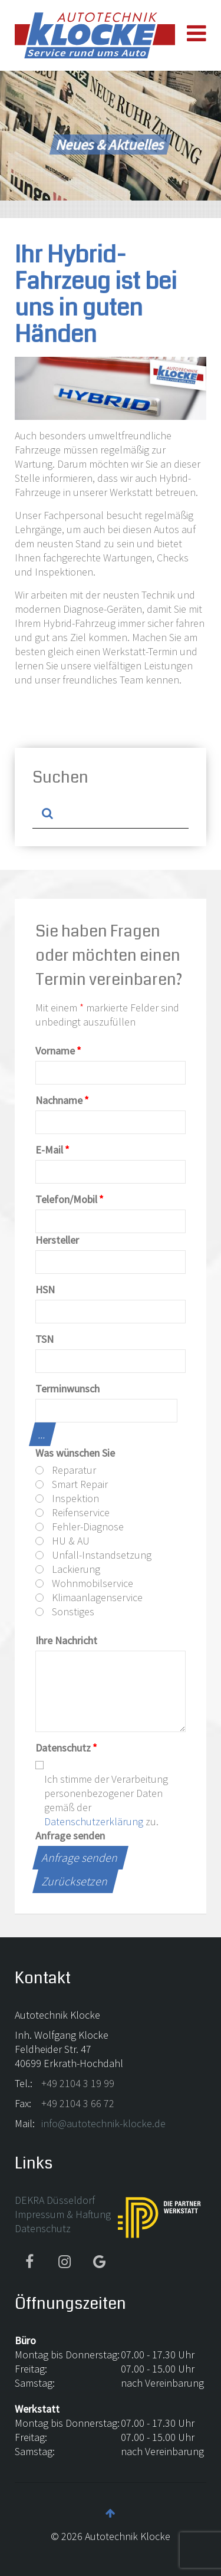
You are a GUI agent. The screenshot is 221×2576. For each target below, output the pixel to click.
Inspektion (67, 1498)
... (42, 1434)
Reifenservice (72, 1512)
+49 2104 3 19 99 (77, 2083)
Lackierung (67, 1569)
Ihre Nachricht (66, 1640)
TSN (44, 1339)
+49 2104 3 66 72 (77, 2103)
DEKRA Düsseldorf (55, 2200)
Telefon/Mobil (69, 1199)
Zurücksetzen (75, 1881)
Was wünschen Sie (75, 1453)
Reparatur (65, 1470)
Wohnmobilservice (84, 1583)
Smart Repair (71, 1484)
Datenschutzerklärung (93, 1821)
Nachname (62, 1100)
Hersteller (57, 1240)
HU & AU (62, 1540)
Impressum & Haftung (63, 2214)
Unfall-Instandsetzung (93, 1555)
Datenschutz (66, 1747)
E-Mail (52, 1149)
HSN (45, 1289)
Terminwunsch (67, 1388)
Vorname (58, 1050)
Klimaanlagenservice (89, 1597)
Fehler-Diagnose (79, 1526)
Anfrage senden (70, 1835)
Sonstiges (64, 1611)
